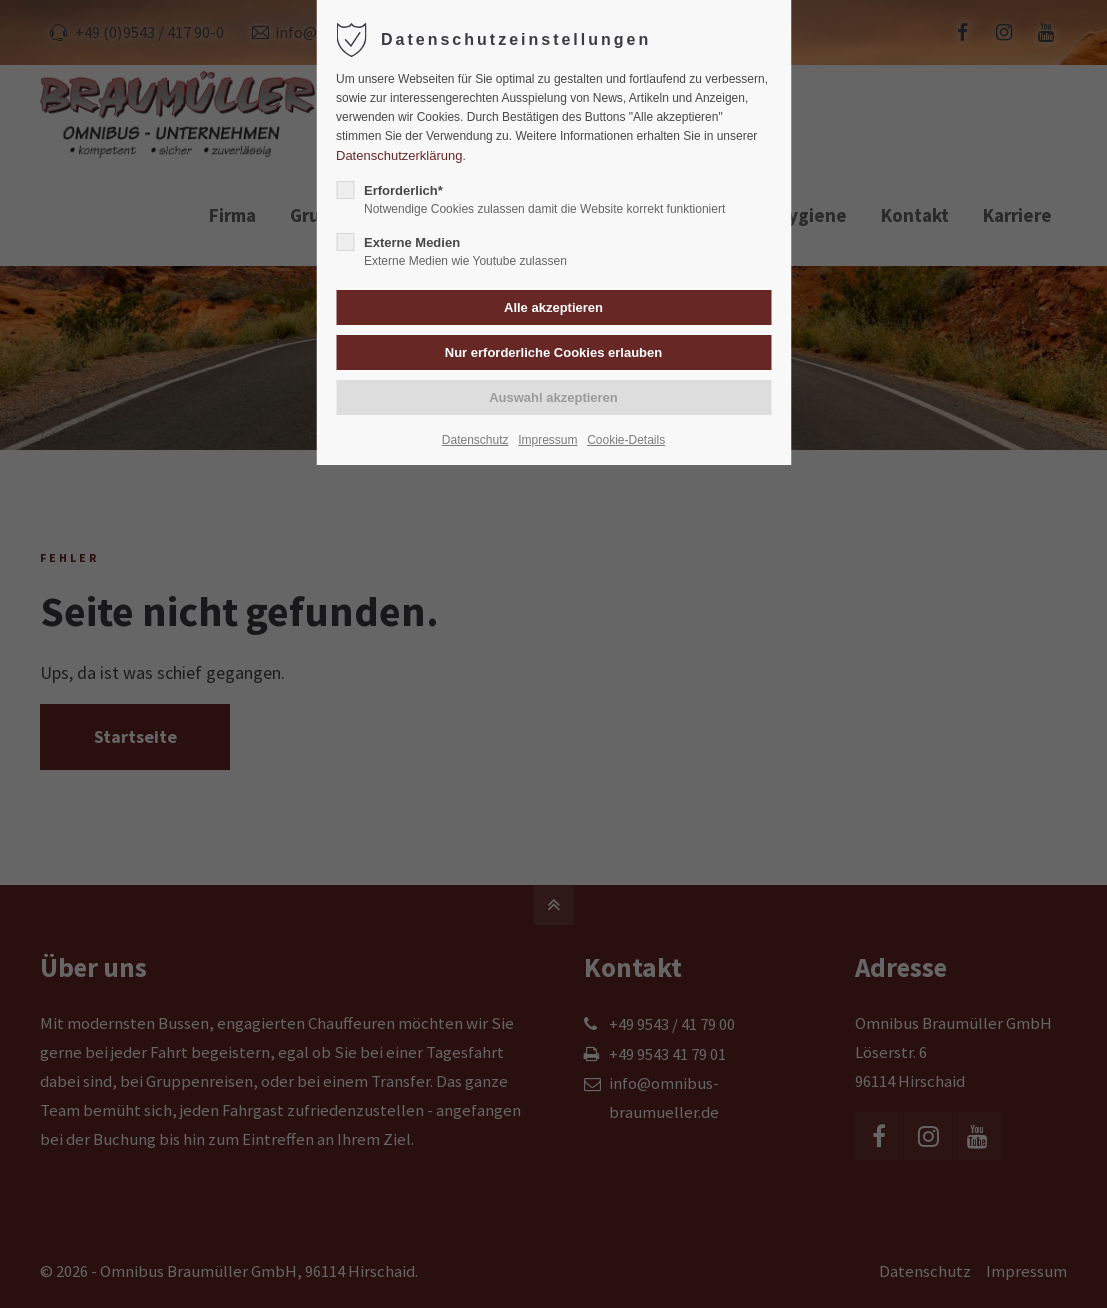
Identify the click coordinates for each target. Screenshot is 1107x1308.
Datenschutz (475, 440)
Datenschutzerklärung (399, 155)
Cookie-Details (626, 440)
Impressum (547, 440)
